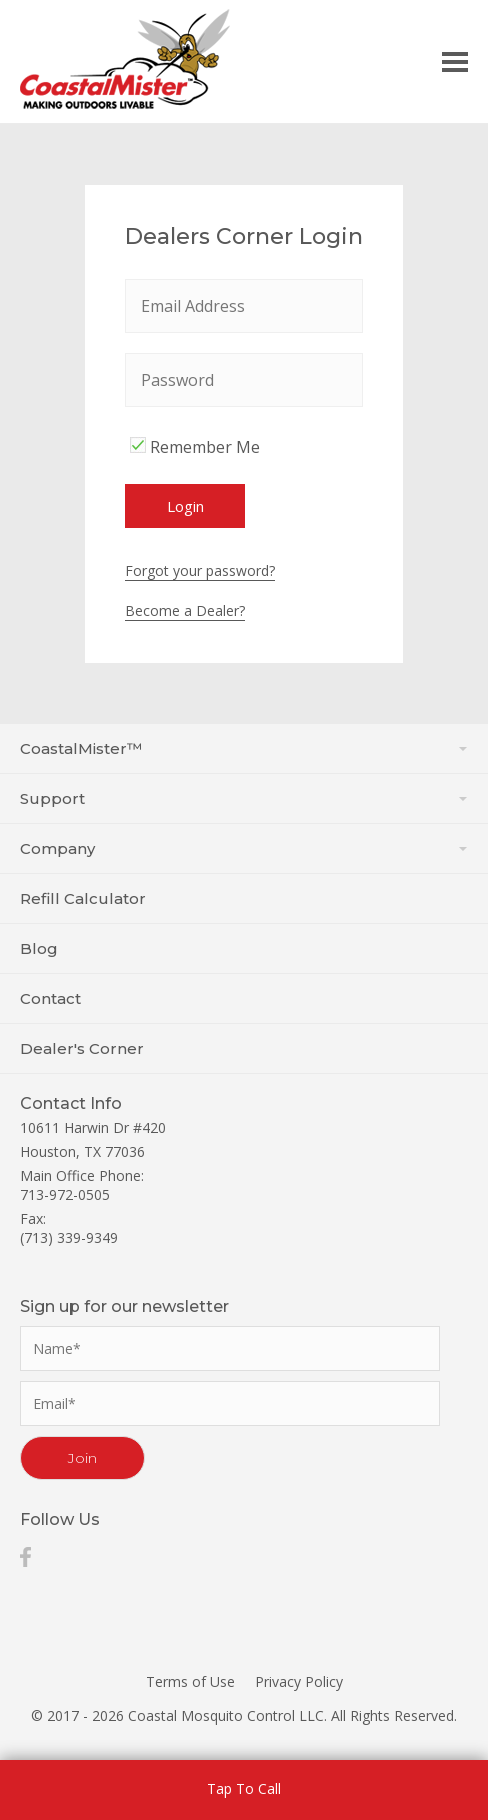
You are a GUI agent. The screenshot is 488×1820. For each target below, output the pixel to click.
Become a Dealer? (185, 610)
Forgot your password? (200, 570)
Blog (39, 948)
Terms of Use (190, 1681)
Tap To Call (244, 1788)
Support (244, 798)
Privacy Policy (299, 1681)
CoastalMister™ (244, 748)
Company (244, 848)
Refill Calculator (83, 898)
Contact (50, 998)
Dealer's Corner (82, 1048)
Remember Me (192, 447)
